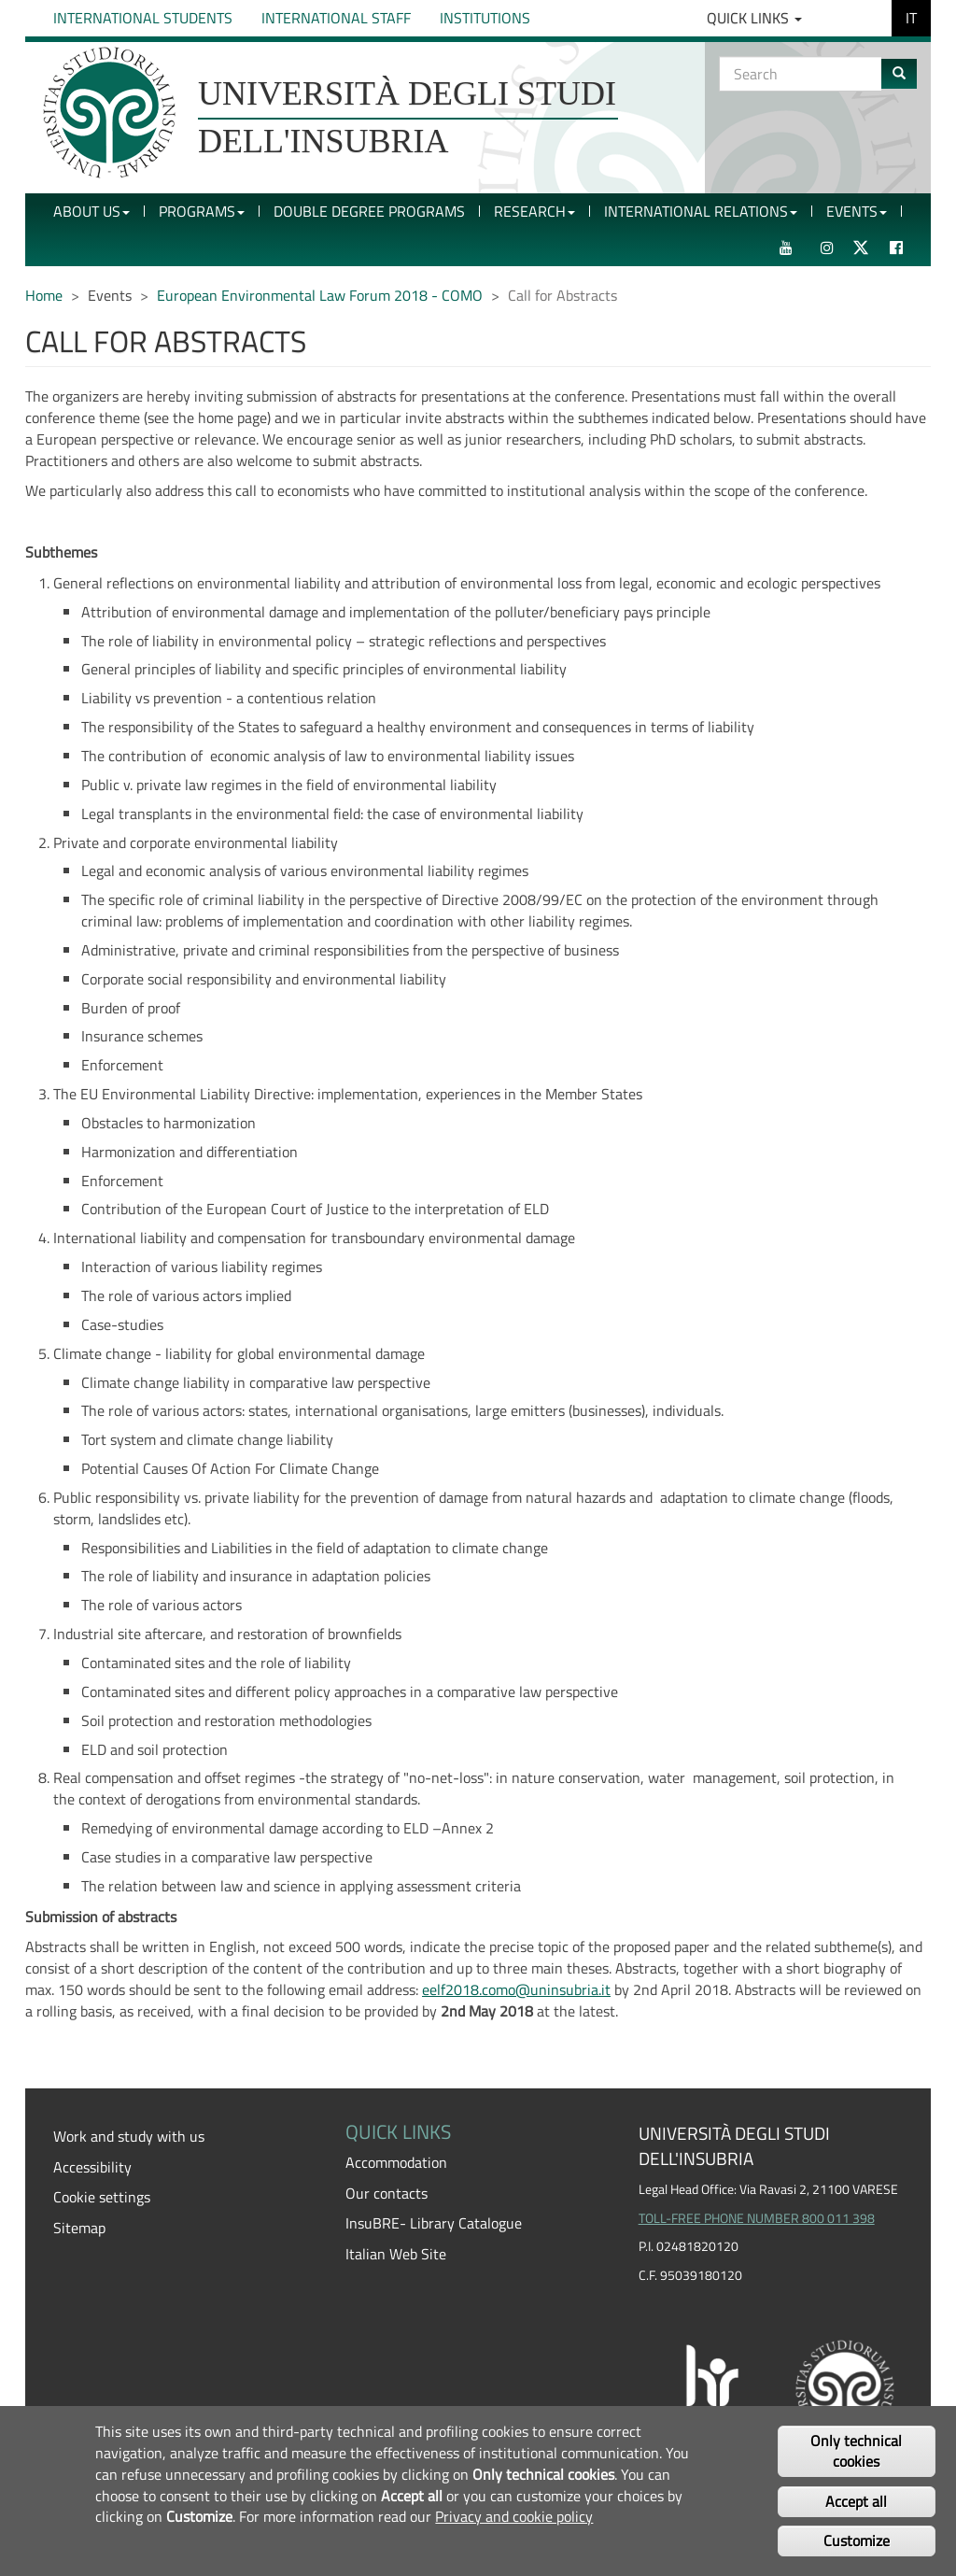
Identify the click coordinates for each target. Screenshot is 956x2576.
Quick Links (754, 18)
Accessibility (92, 2167)
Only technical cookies (856, 2451)
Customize (856, 2540)
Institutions (485, 18)
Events (856, 211)
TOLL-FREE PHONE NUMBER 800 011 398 (757, 2218)
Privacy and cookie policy (514, 2516)
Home (44, 295)
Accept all (856, 2501)
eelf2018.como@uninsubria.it (516, 1989)
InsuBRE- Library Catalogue (433, 2223)
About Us (91, 211)
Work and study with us (128, 2136)
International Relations (700, 211)
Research (534, 211)
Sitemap (79, 2227)
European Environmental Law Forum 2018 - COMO (320, 295)
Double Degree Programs (369, 211)
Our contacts (386, 2193)
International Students (142, 18)
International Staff (336, 18)
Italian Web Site (395, 2254)
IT (911, 18)
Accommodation (396, 2162)
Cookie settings (101, 2197)
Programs (202, 211)
